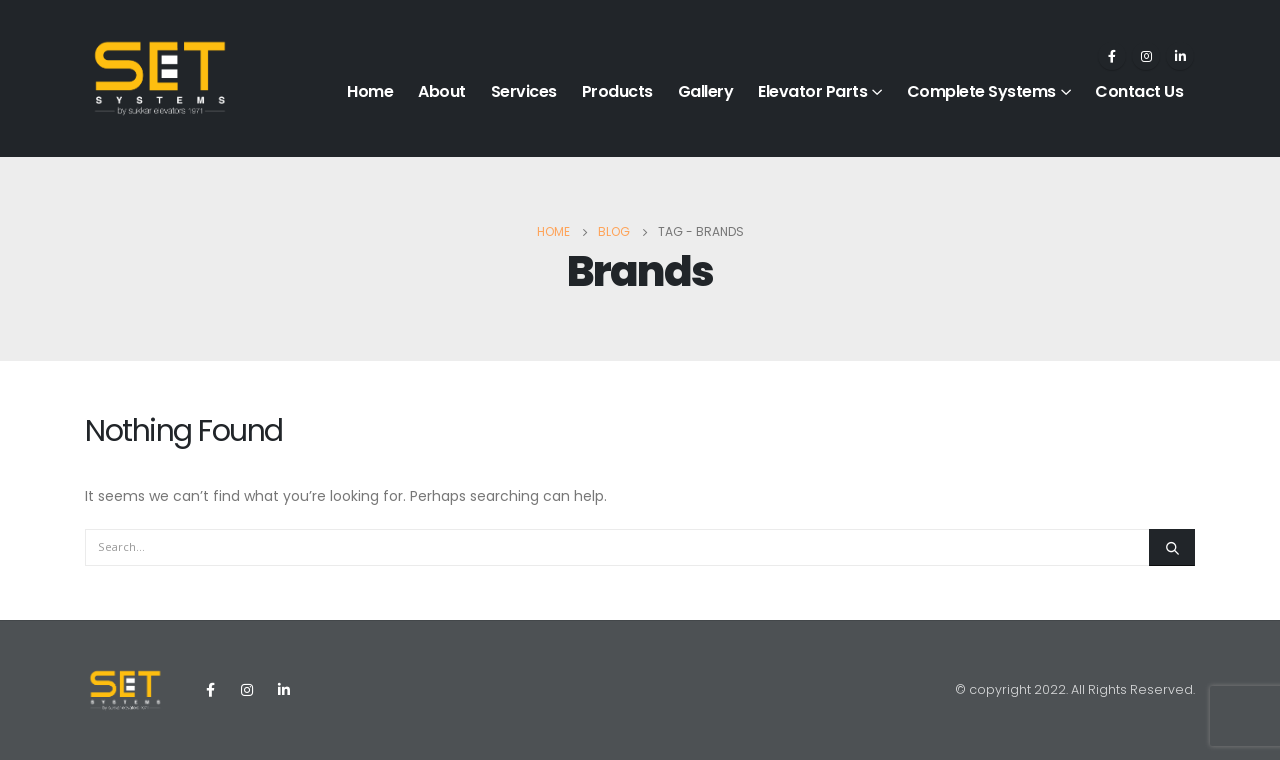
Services (524, 91)
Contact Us (1139, 91)
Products (617, 91)
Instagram (247, 690)
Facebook (210, 690)
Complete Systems (981, 91)
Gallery (706, 91)
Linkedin (284, 690)
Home (370, 91)
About (442, 91)
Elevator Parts (812, 91)
